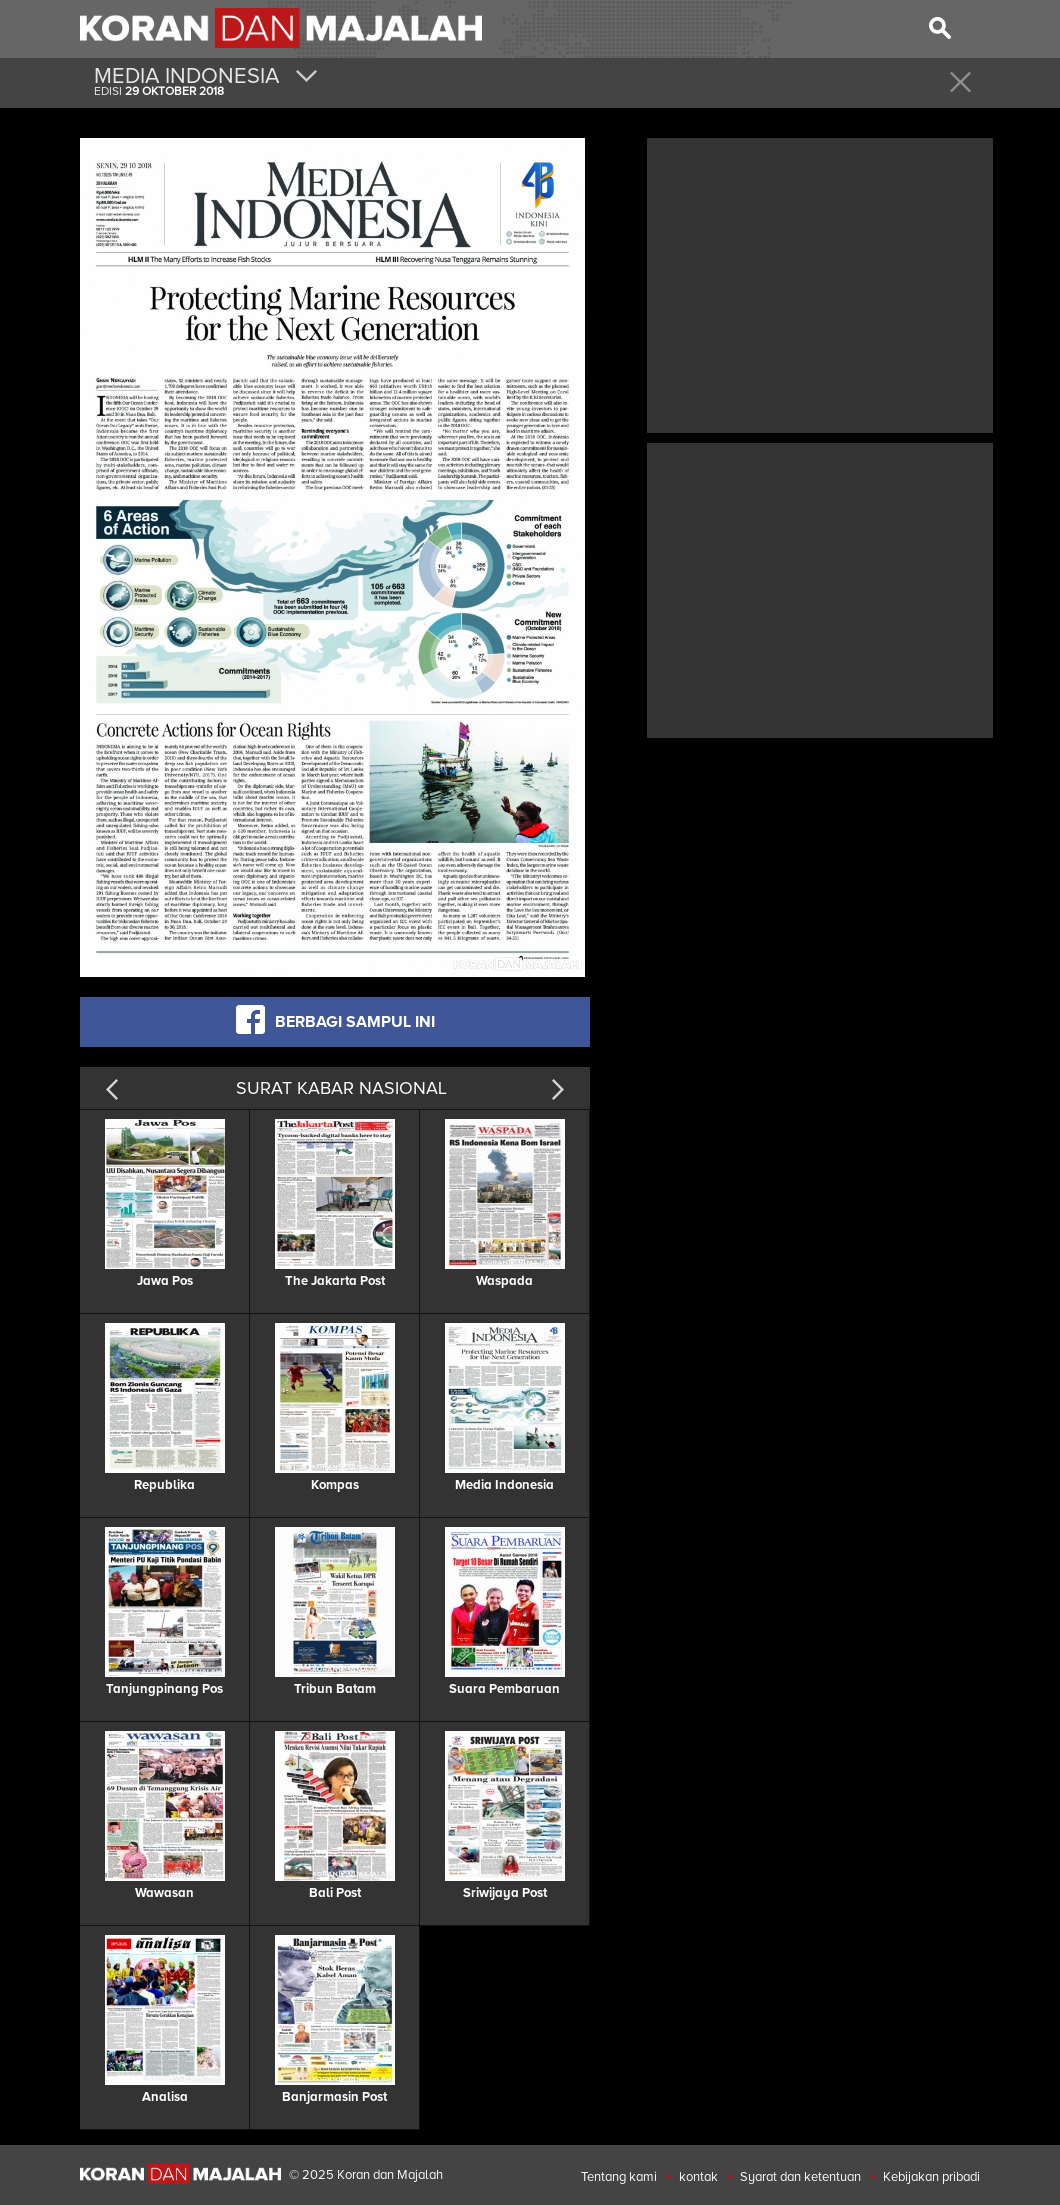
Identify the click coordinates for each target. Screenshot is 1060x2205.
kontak (698, 2177)
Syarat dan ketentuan (800, 2177)
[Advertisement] (820, 283)
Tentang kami (619, 2177)
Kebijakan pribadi (931, 2177)
